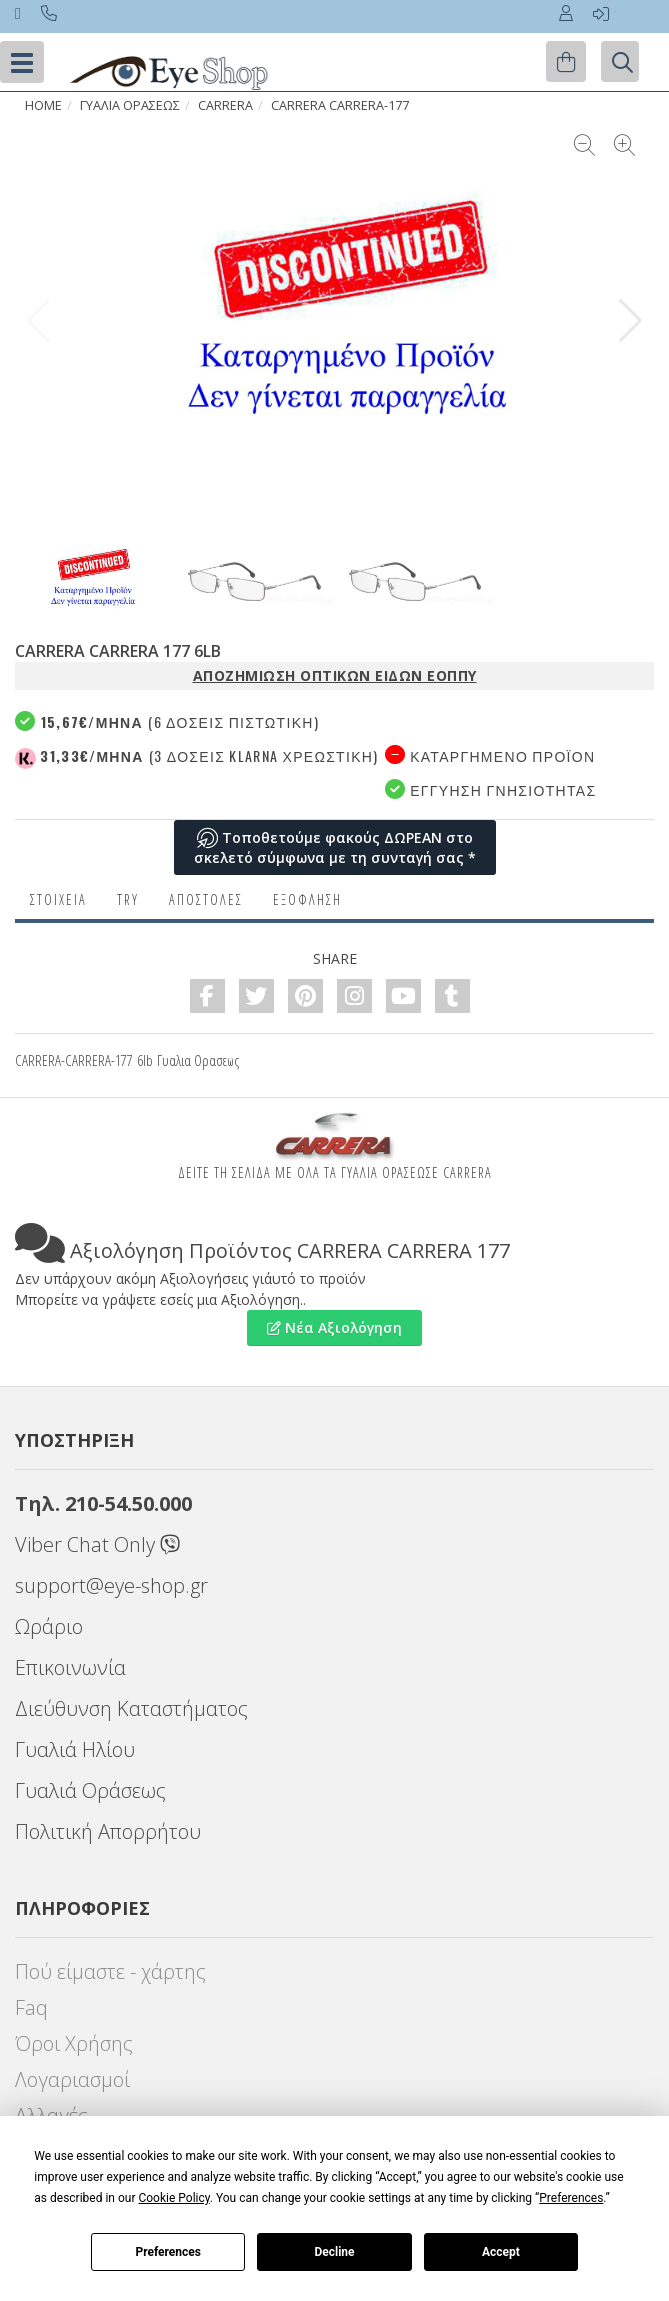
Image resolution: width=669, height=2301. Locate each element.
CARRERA (225, 105)
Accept (501, 2252)
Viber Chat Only (97, 1544)
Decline (334, 2252)
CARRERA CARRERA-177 (340, 105)
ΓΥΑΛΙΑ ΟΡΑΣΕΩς (130, 105)
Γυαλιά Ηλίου (75, 1749)
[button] (630, 321)
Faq (31, 2007)
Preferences (168, 2252)
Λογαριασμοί (72, 2079)
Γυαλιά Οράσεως (90, 1790)
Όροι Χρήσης (74, 2043)
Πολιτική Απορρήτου (108, 1831)
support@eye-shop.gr (111, 1585)
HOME (43, 105)
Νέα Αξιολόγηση (334, 1327)
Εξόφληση (307, 899)
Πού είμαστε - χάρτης (110, 1971)
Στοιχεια (58, 899)
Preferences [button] (571, 2198)
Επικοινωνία (70, 1667)
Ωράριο (49, 1626)
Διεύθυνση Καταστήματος (131, 1708)
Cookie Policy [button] (173, 2198)
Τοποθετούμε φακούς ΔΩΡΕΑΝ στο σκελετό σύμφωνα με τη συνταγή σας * (335, 847)
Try (128, 899)
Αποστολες (206, 899)
